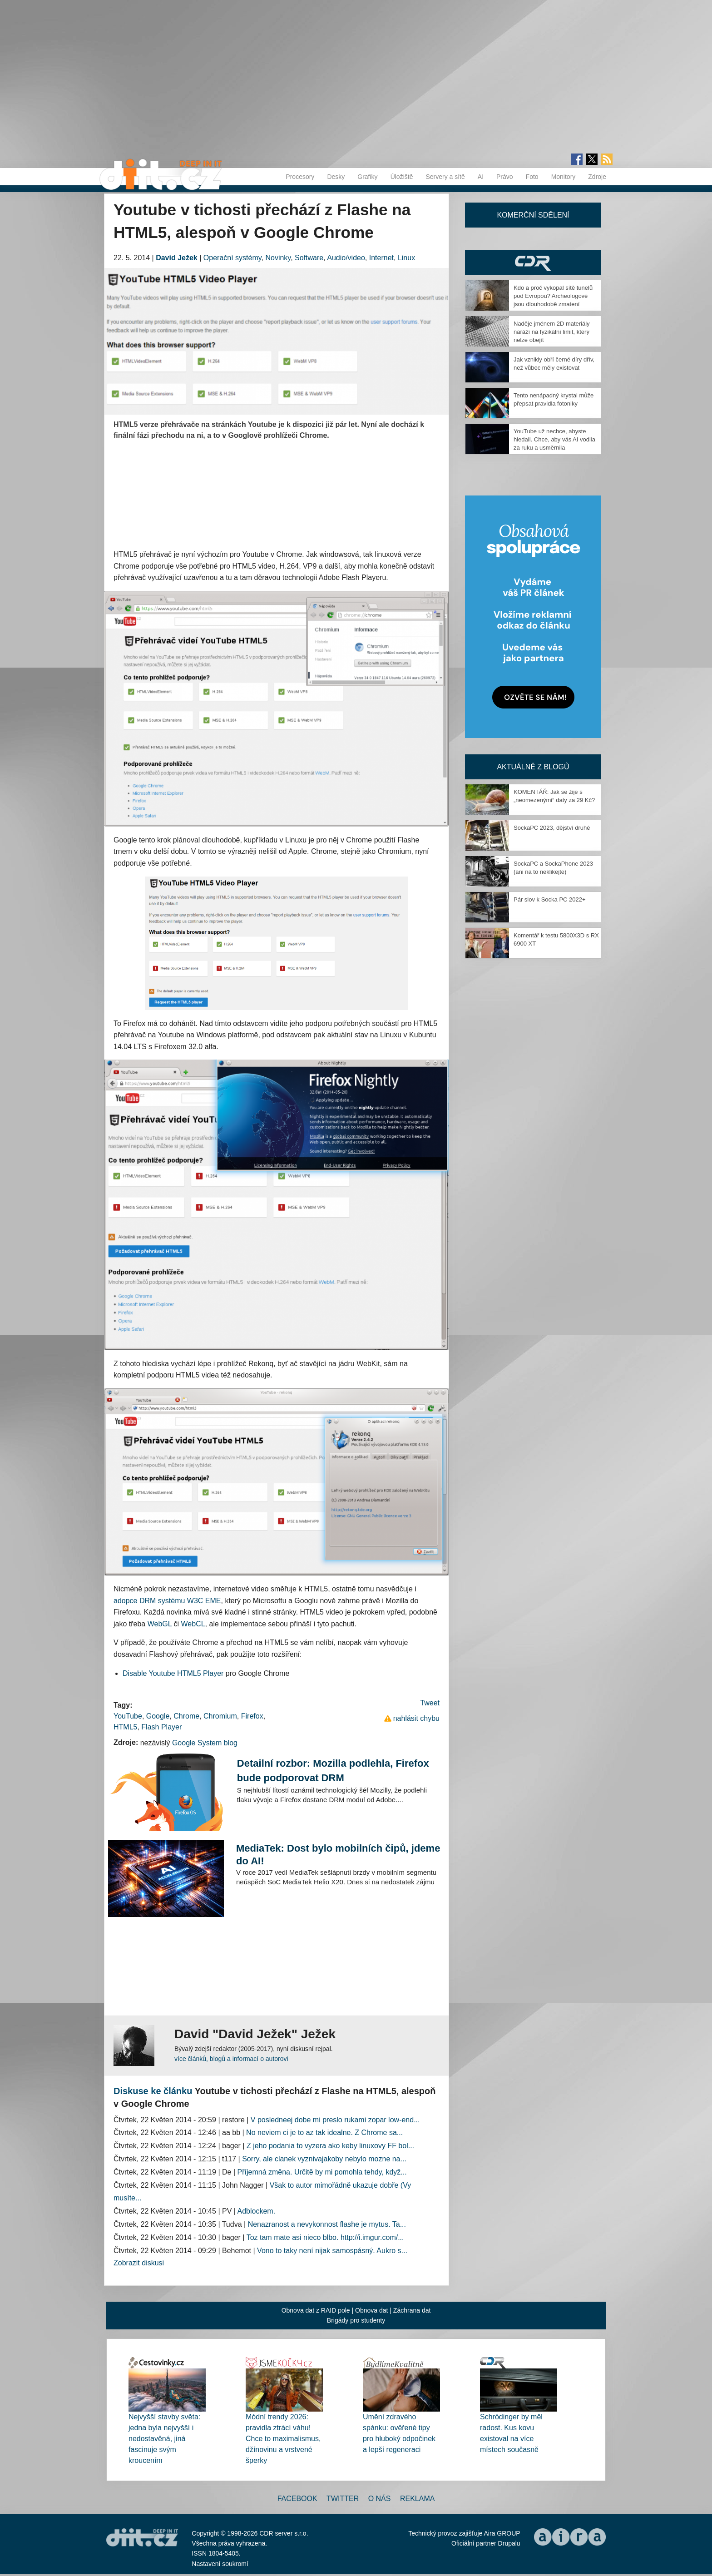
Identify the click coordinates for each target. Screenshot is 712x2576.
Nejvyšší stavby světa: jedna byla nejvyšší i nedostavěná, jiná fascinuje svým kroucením (164, 2438)
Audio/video (346, 258)
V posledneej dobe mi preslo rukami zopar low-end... (335, 2120)
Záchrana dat (412, 2310)
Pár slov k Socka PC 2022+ (550, 899)
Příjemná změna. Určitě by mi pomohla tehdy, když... (322, 2172)
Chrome (186, 1716)
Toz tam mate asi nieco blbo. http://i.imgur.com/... (325, 2237)
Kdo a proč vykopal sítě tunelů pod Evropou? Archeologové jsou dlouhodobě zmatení (553, 295)
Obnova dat (371, 2310)
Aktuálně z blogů (533, 767)
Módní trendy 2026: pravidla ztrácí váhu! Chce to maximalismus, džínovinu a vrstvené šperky (283, 2438)
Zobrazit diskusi (139, 2263)
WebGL (160, 1624)
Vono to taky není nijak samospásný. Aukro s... (332, 2250)
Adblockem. (256, 2211)
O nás (379, 2498)
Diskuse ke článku (153, 2091)
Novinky (278, 258)
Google (158, 1716)
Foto (532, 176)
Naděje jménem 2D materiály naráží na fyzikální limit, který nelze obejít (552, 331)
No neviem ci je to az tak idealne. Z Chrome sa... (324, 2132)
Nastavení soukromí (220, 2563)
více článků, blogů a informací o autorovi (231, 2058)
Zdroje (597, 176)
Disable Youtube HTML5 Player (173, 1673)
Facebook (297, 2498)
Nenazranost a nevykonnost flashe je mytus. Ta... (327, 2224)
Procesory (300, 176)
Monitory (563, 176)
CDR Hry (533, 262)
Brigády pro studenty (356, 2320)
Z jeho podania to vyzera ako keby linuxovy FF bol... (330, 2146)
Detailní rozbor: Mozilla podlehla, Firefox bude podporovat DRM (333, 1771)
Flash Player (161, 1727)
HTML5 (125, 1727)
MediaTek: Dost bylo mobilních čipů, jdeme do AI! (338, 1855)
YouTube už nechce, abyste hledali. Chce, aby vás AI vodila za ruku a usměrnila (554, 439)
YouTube (128, 1716)
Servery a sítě (445, 176)
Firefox (252, 1716)
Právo (504, 176)
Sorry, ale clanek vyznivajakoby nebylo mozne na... (324, 2159)
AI (481, 176)
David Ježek (177, 258)
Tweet (430, 1703)
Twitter (342, 2498)
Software (309, 258)
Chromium (220, 1716)
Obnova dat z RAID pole (316, 2310)
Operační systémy (232, 258)
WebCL (193, 1624)
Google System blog (204, 1743)
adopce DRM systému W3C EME (167, 1601)
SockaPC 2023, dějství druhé (552, 827)
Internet (381, 258)
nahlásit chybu (416, 1718)
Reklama (417, 2498)
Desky (336, 176)
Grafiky (367, 176)
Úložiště (402, 176)
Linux (406, 258)
